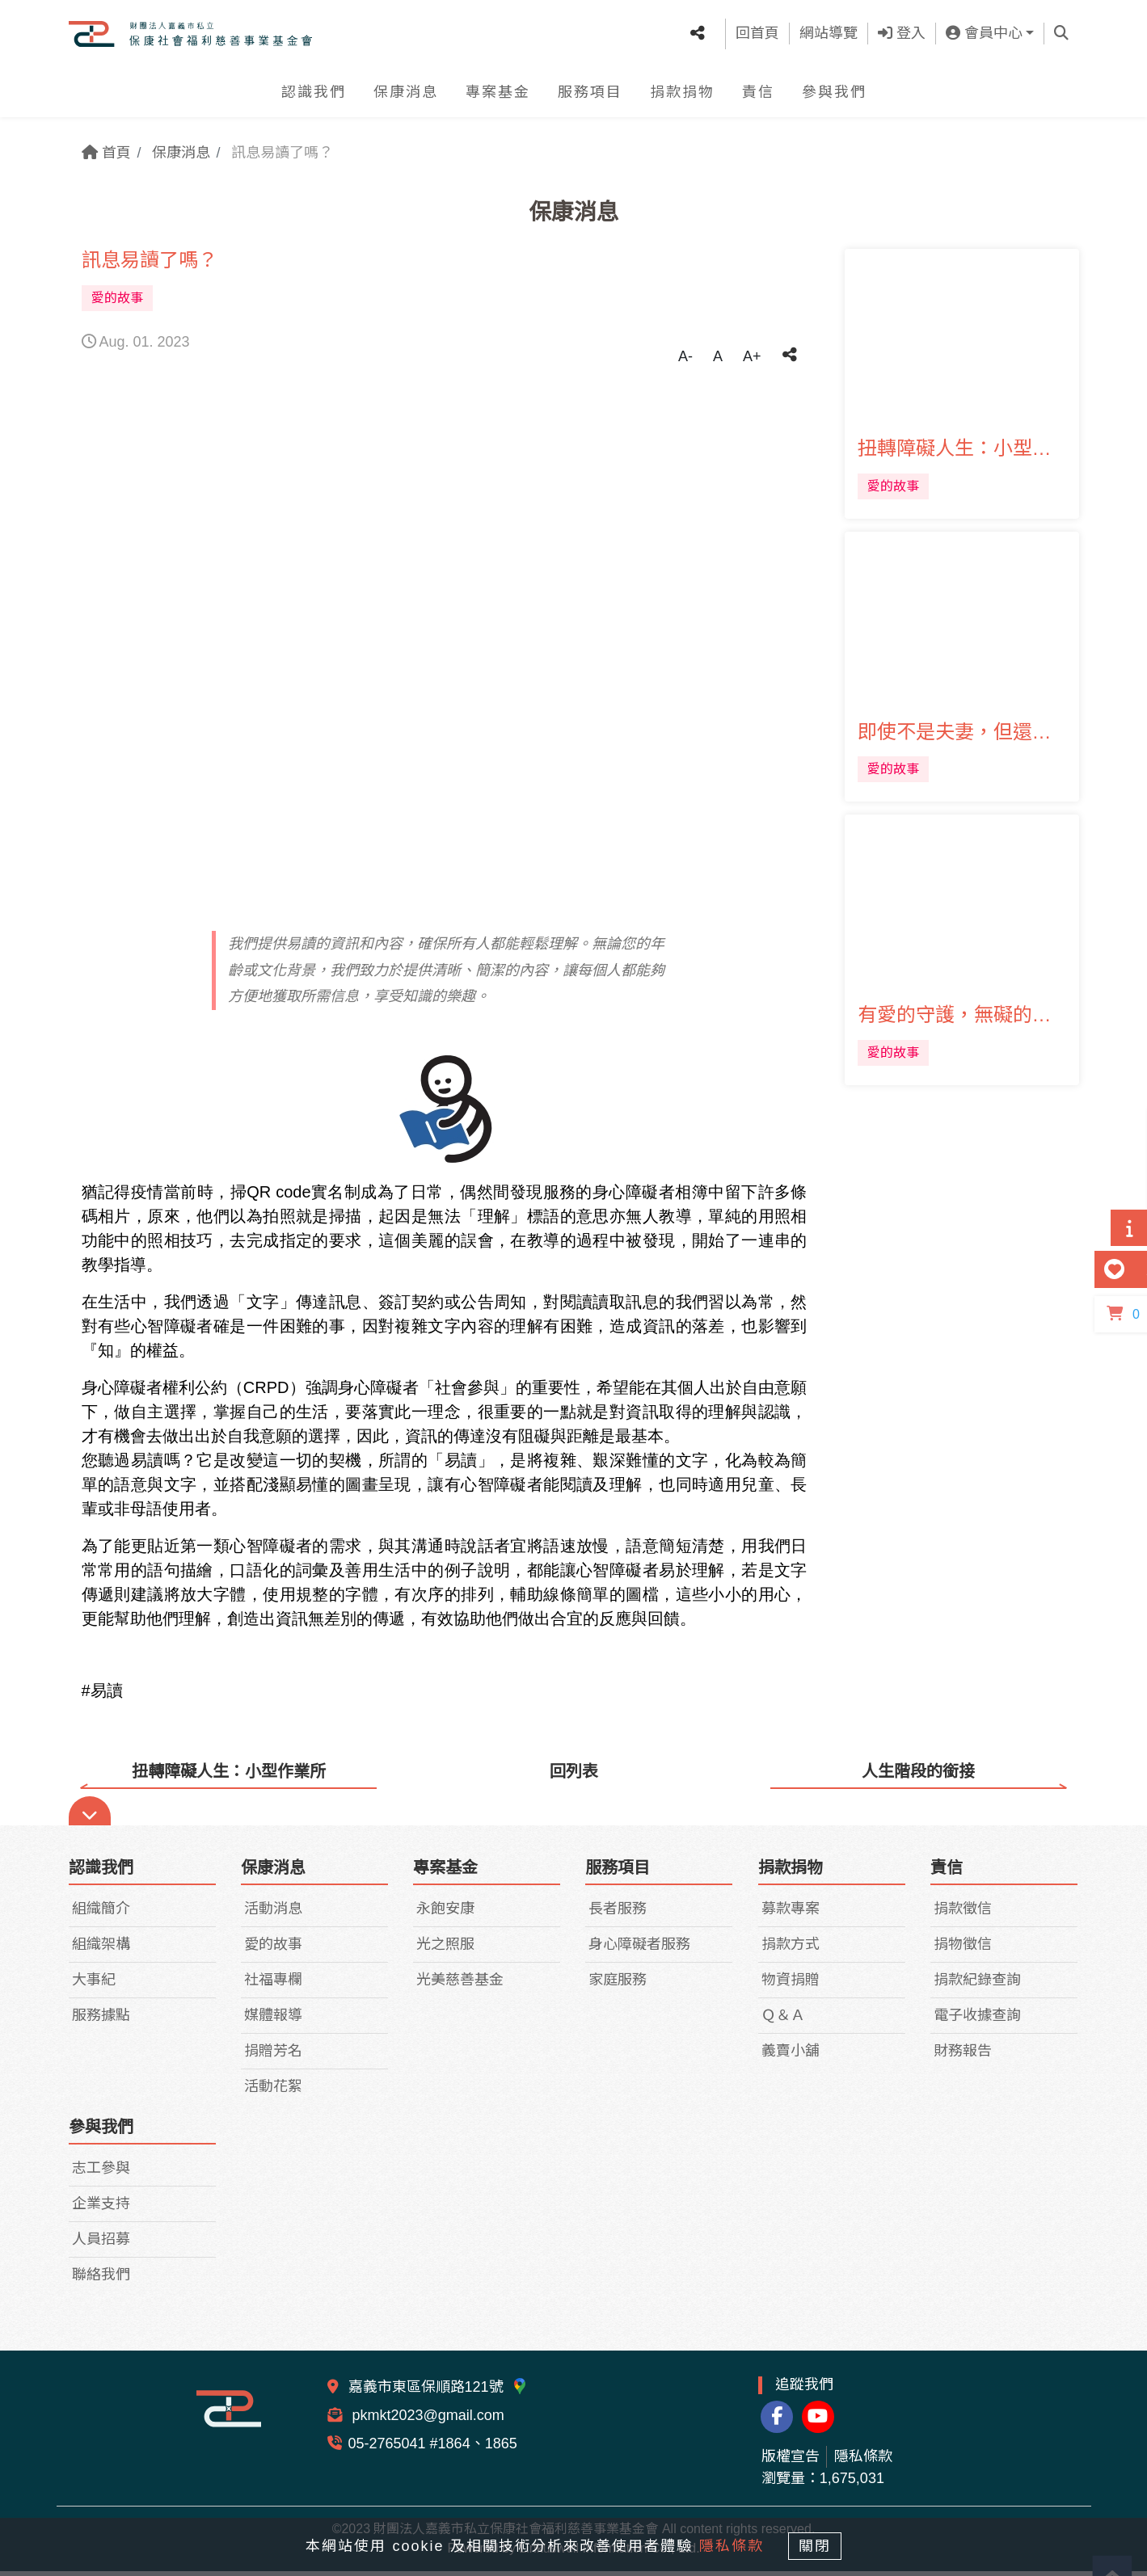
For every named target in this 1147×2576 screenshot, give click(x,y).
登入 (902, 36)
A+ (752, 356)
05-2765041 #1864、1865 (432, 2449)
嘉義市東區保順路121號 (438, 2392)
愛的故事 (273, 1950)
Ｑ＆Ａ (783, 2021)
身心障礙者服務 (639, 1950)
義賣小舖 (790, 2056)
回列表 (574, 1771)
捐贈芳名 (273, 2056)
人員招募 (101, 2245)
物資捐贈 (790, 1985)
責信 (758, 97)
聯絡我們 (101, 2280)
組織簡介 (101, 1914)
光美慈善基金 (460, 1985)
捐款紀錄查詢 (977, 1985)
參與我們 (834, 97)
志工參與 (101, 2174)
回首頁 (757, 36)
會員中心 (984, 36)
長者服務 (617, 1914)
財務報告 (963, 2056)
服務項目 (590, 97)
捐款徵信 (963, 1914)
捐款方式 (790, 1950)
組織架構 (101, 1950)
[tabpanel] (444, 644)
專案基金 (498, 97)
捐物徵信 (963, 1950)
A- (685, 356)
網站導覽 (828, 36)
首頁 (106, 153)
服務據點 (101, 2021)
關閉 (819, 2545)
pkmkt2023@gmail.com (426, 2421)
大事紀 (94, 1985)
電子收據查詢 (977, 2021)
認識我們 (313, 97)
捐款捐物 (682, 97)
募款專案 (790, 1914)
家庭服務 (617, 1985)
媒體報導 (273, 2021)
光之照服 (445, 1950)
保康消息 (405, 97)
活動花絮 (273, 2092)
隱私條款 (863, 2461)
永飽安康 (445, 1914)
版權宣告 (790, 2461)
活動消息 (273, 1914)
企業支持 (101, 2209)
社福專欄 (273, 1985)
